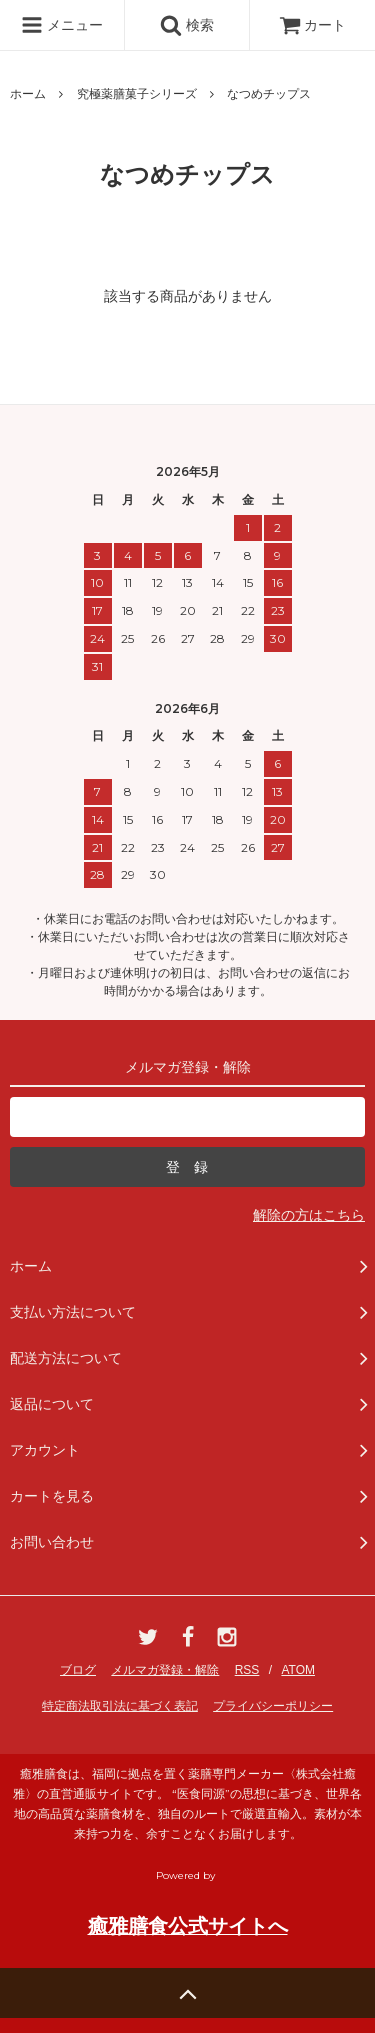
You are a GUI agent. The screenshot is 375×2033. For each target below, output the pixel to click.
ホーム (28, 94)
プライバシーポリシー (273, 1706)
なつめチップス (269, 94)
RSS (247, 1670)
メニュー (62, 25)
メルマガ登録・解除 (165, 1670)
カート (313, 25)
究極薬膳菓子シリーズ (137, 94)
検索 (187, 25)
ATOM (298, 1670)
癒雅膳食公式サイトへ (188, 1926)
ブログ (78, 1670)
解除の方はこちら (309, 1215)
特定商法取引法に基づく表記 (120, 1706)
